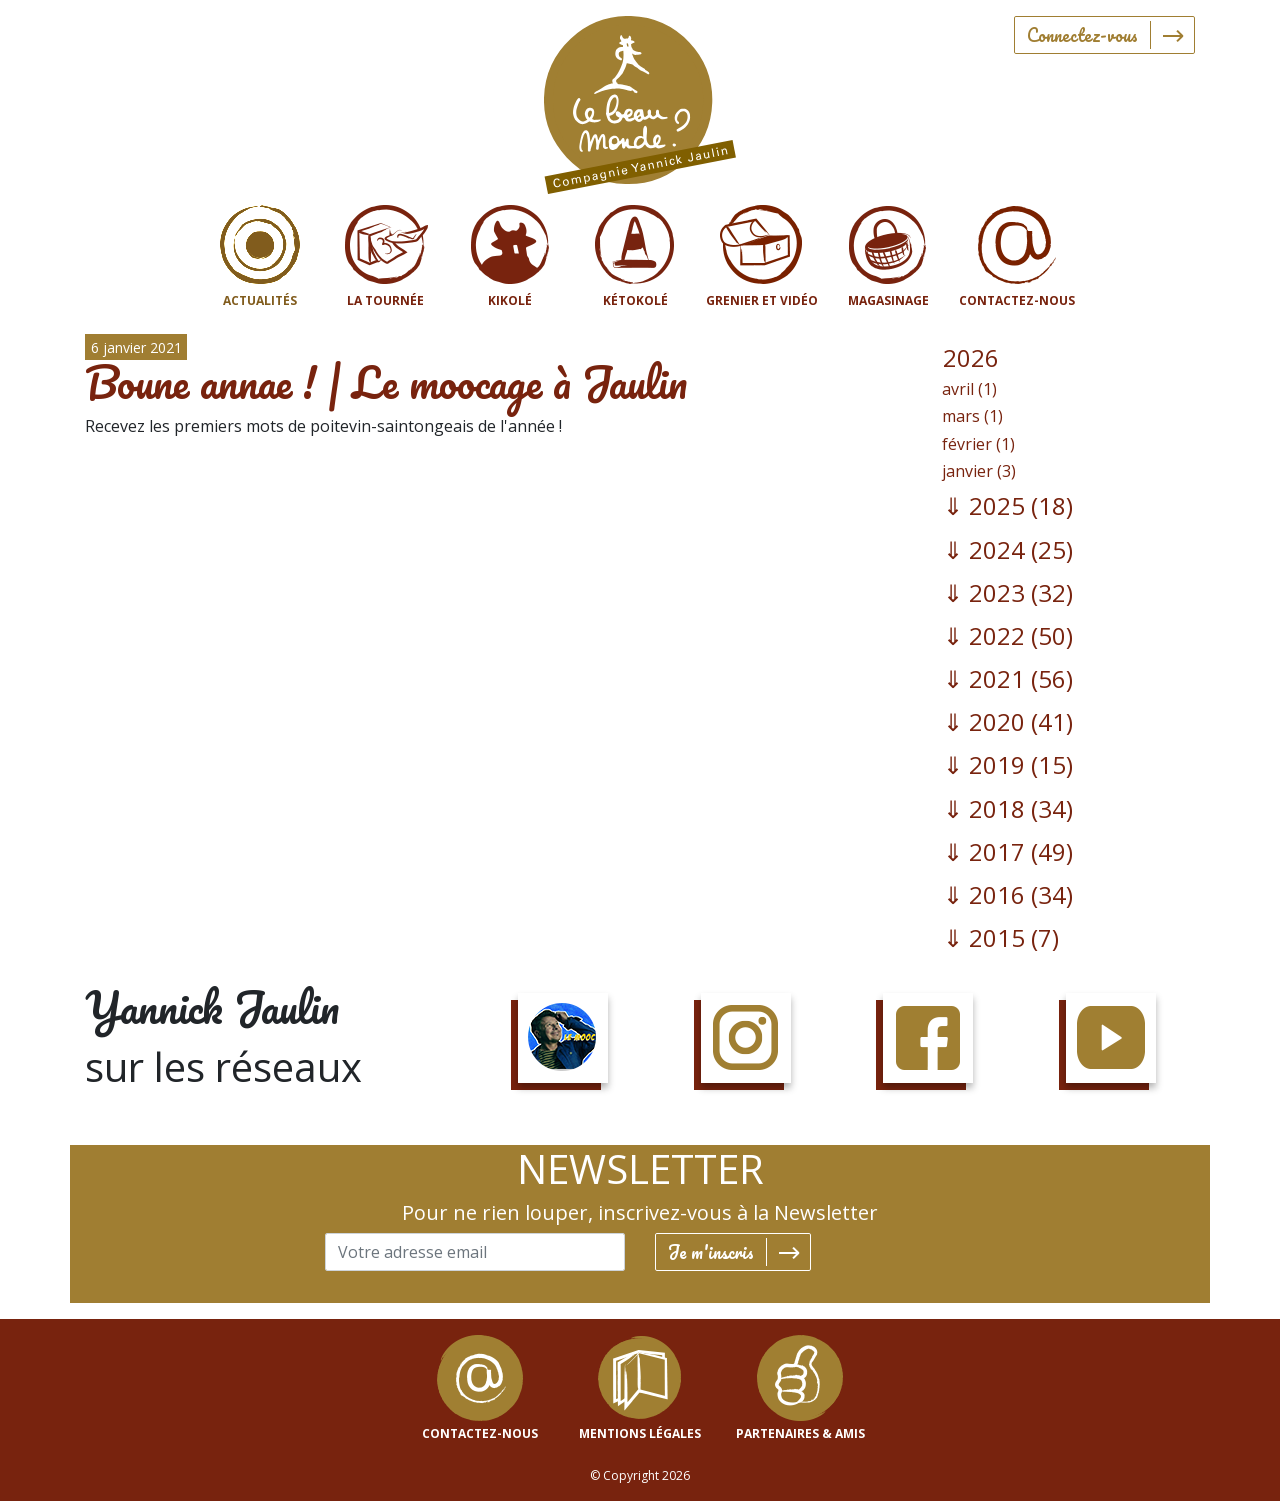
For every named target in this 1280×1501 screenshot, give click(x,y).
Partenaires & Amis (800, 1433)
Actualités (260, 300)
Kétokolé (635, 300)
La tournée (385, 300)
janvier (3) (979, 471)
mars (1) (972, 416)
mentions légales (640, 1433)
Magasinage (888, 300)
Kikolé (510, 300)
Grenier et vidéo (762, 300)
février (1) (978, 444)
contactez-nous (480, 1433)
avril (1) (969, 389)
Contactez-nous (1017, 300)
